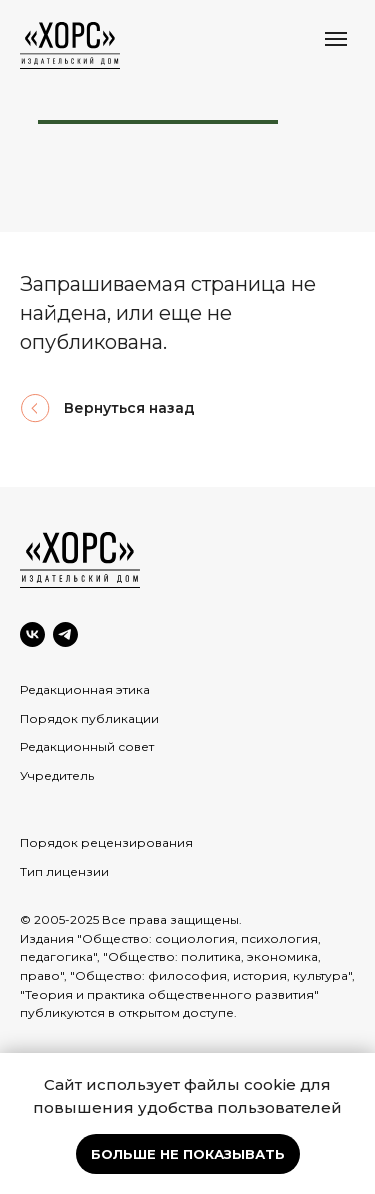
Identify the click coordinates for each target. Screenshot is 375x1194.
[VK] (32, 634)
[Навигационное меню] (336, 39)
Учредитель (57, 775)
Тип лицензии (64, 871)
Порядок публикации (89, 718)
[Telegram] (65, 634)
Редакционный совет (87, 746)
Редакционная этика (85, 689)
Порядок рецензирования (106, 842)
